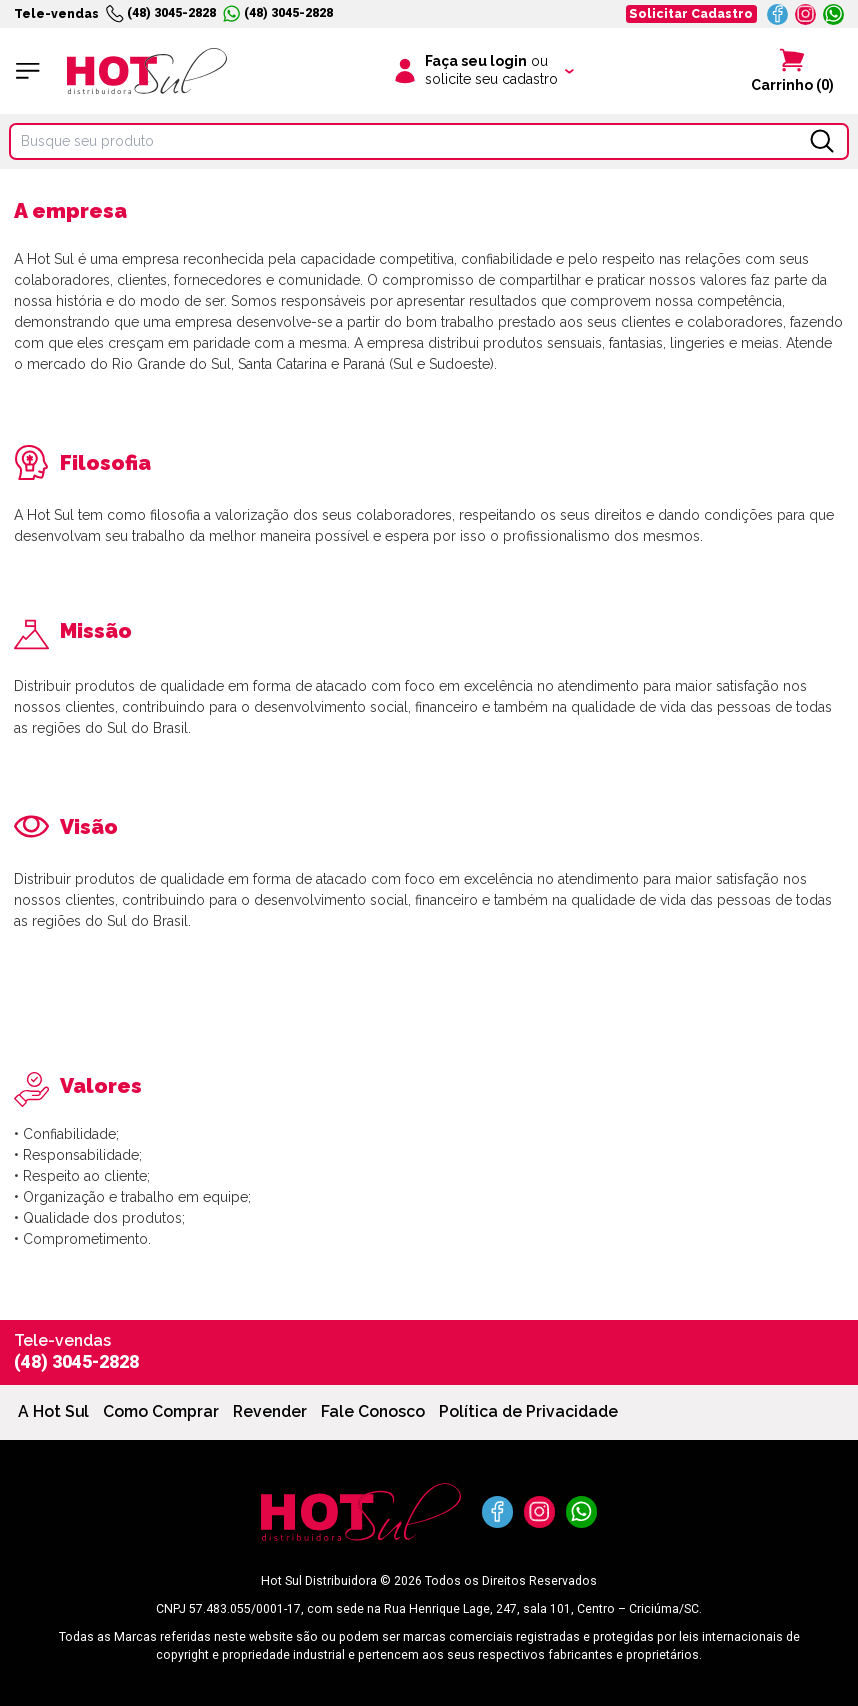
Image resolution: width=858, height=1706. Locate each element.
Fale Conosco (373, 1411)
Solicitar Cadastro (691, 13)
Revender (270, 1411)
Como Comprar (161, 1411)
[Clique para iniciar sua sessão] (482, 71)
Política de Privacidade (528, 1411)
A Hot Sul (53, 1411)
